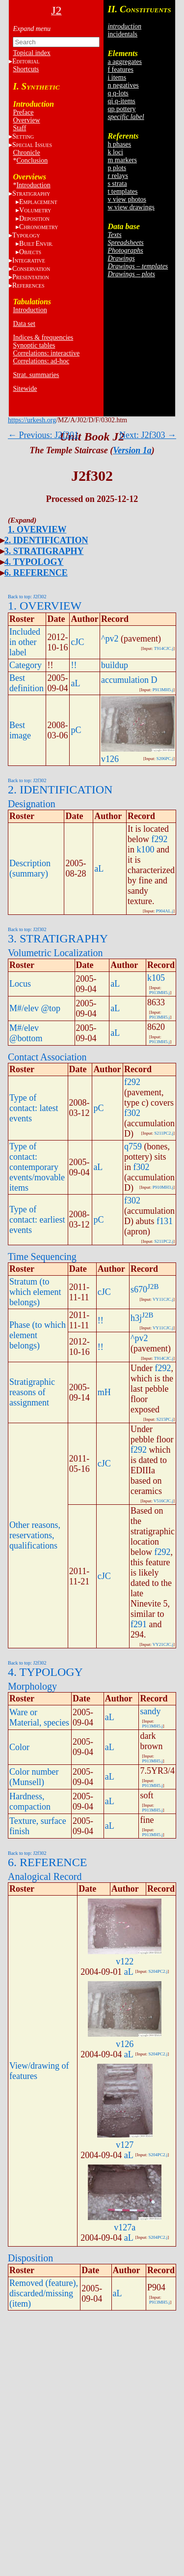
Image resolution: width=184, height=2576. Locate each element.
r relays (117, 175)
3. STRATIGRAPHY (44, 551)
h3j (136, 1318)
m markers (121, 160)
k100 (146, 849)
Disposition (30, 2258)
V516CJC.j (163, 1500)
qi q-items (121, 101)
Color (19, 1747)
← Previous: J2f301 (43, 435)
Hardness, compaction (30, 1801)
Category (25, 665)
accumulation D (129, 680)
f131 (165, 1221)
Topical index (31, 53)
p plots (116, 168)
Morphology (32, 1686)
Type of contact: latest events (33, 1108)
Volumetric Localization (55, 952)
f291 (139, 1624)
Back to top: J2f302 (27, 596)
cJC (77, 642)
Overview (26, 120)
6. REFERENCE (36, 573)
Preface (23, 112)
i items (116, 77)
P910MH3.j (163, 1187)
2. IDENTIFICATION (46, 540)
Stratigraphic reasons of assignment (32, 1392)
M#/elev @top (34, 1008)
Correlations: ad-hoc (41, 361)
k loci (115, 152)
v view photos (126, 199)
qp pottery (121, 109)
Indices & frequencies (43, 337)
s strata (117, 183)
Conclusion (32, 160)
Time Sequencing (42, 1256)
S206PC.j (165, 758)
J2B (152, 1286)
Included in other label (24, 642)
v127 (124, 2145)
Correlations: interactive (46, 353)
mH (104, 1392)
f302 (132, 1113)
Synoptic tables (34, 345)
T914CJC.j (163, 648)
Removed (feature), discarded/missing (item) (43, 2293)
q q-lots (117, 93)
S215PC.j (165, 1419)
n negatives (122, 85)
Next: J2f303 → (147, 435)
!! (74, 665)
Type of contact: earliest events (37, 1219)
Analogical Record (45, 1876)
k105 (156, 978)
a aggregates (124, 61)
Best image (20, 730)
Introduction (33, 185)
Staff (19, 128)
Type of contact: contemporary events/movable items (37, 1167)
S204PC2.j (158, 1971)
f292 (160, 839)
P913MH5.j (163, 689)
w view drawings (131, 207)
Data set (24, 323)
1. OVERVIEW (37, 529)
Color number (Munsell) (34, 1777)
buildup (114, 665)
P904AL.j (164, 910)
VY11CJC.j (163, 1299)
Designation (31, 803)
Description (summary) (30, 868)
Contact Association (47, 1057)
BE (36, 243)
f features (120, 69)
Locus (20, 984)
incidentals (122, 34)
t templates (122, 191)
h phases (119, 144)
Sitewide (25, 388)
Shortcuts (26, 69)
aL (75, 683)
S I (32, 144)
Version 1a (132, 450)
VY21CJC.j (163, 1644)
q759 (133, 1146)
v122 (124, 1961)
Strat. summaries (36, 375)
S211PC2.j (164, 1133)
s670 (139, 1289)
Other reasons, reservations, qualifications (34, 1535)
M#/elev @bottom (26, 1033)
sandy (150, 1711)
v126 (110, 759)
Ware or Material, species (39, 1717)
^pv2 (109, 639)
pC (76, 730)
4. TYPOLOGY (34, 562)
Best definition (26, 683)
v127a (124, 2227)
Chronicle (26, 152)
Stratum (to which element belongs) (35, 1292)
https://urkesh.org (32, 420)
